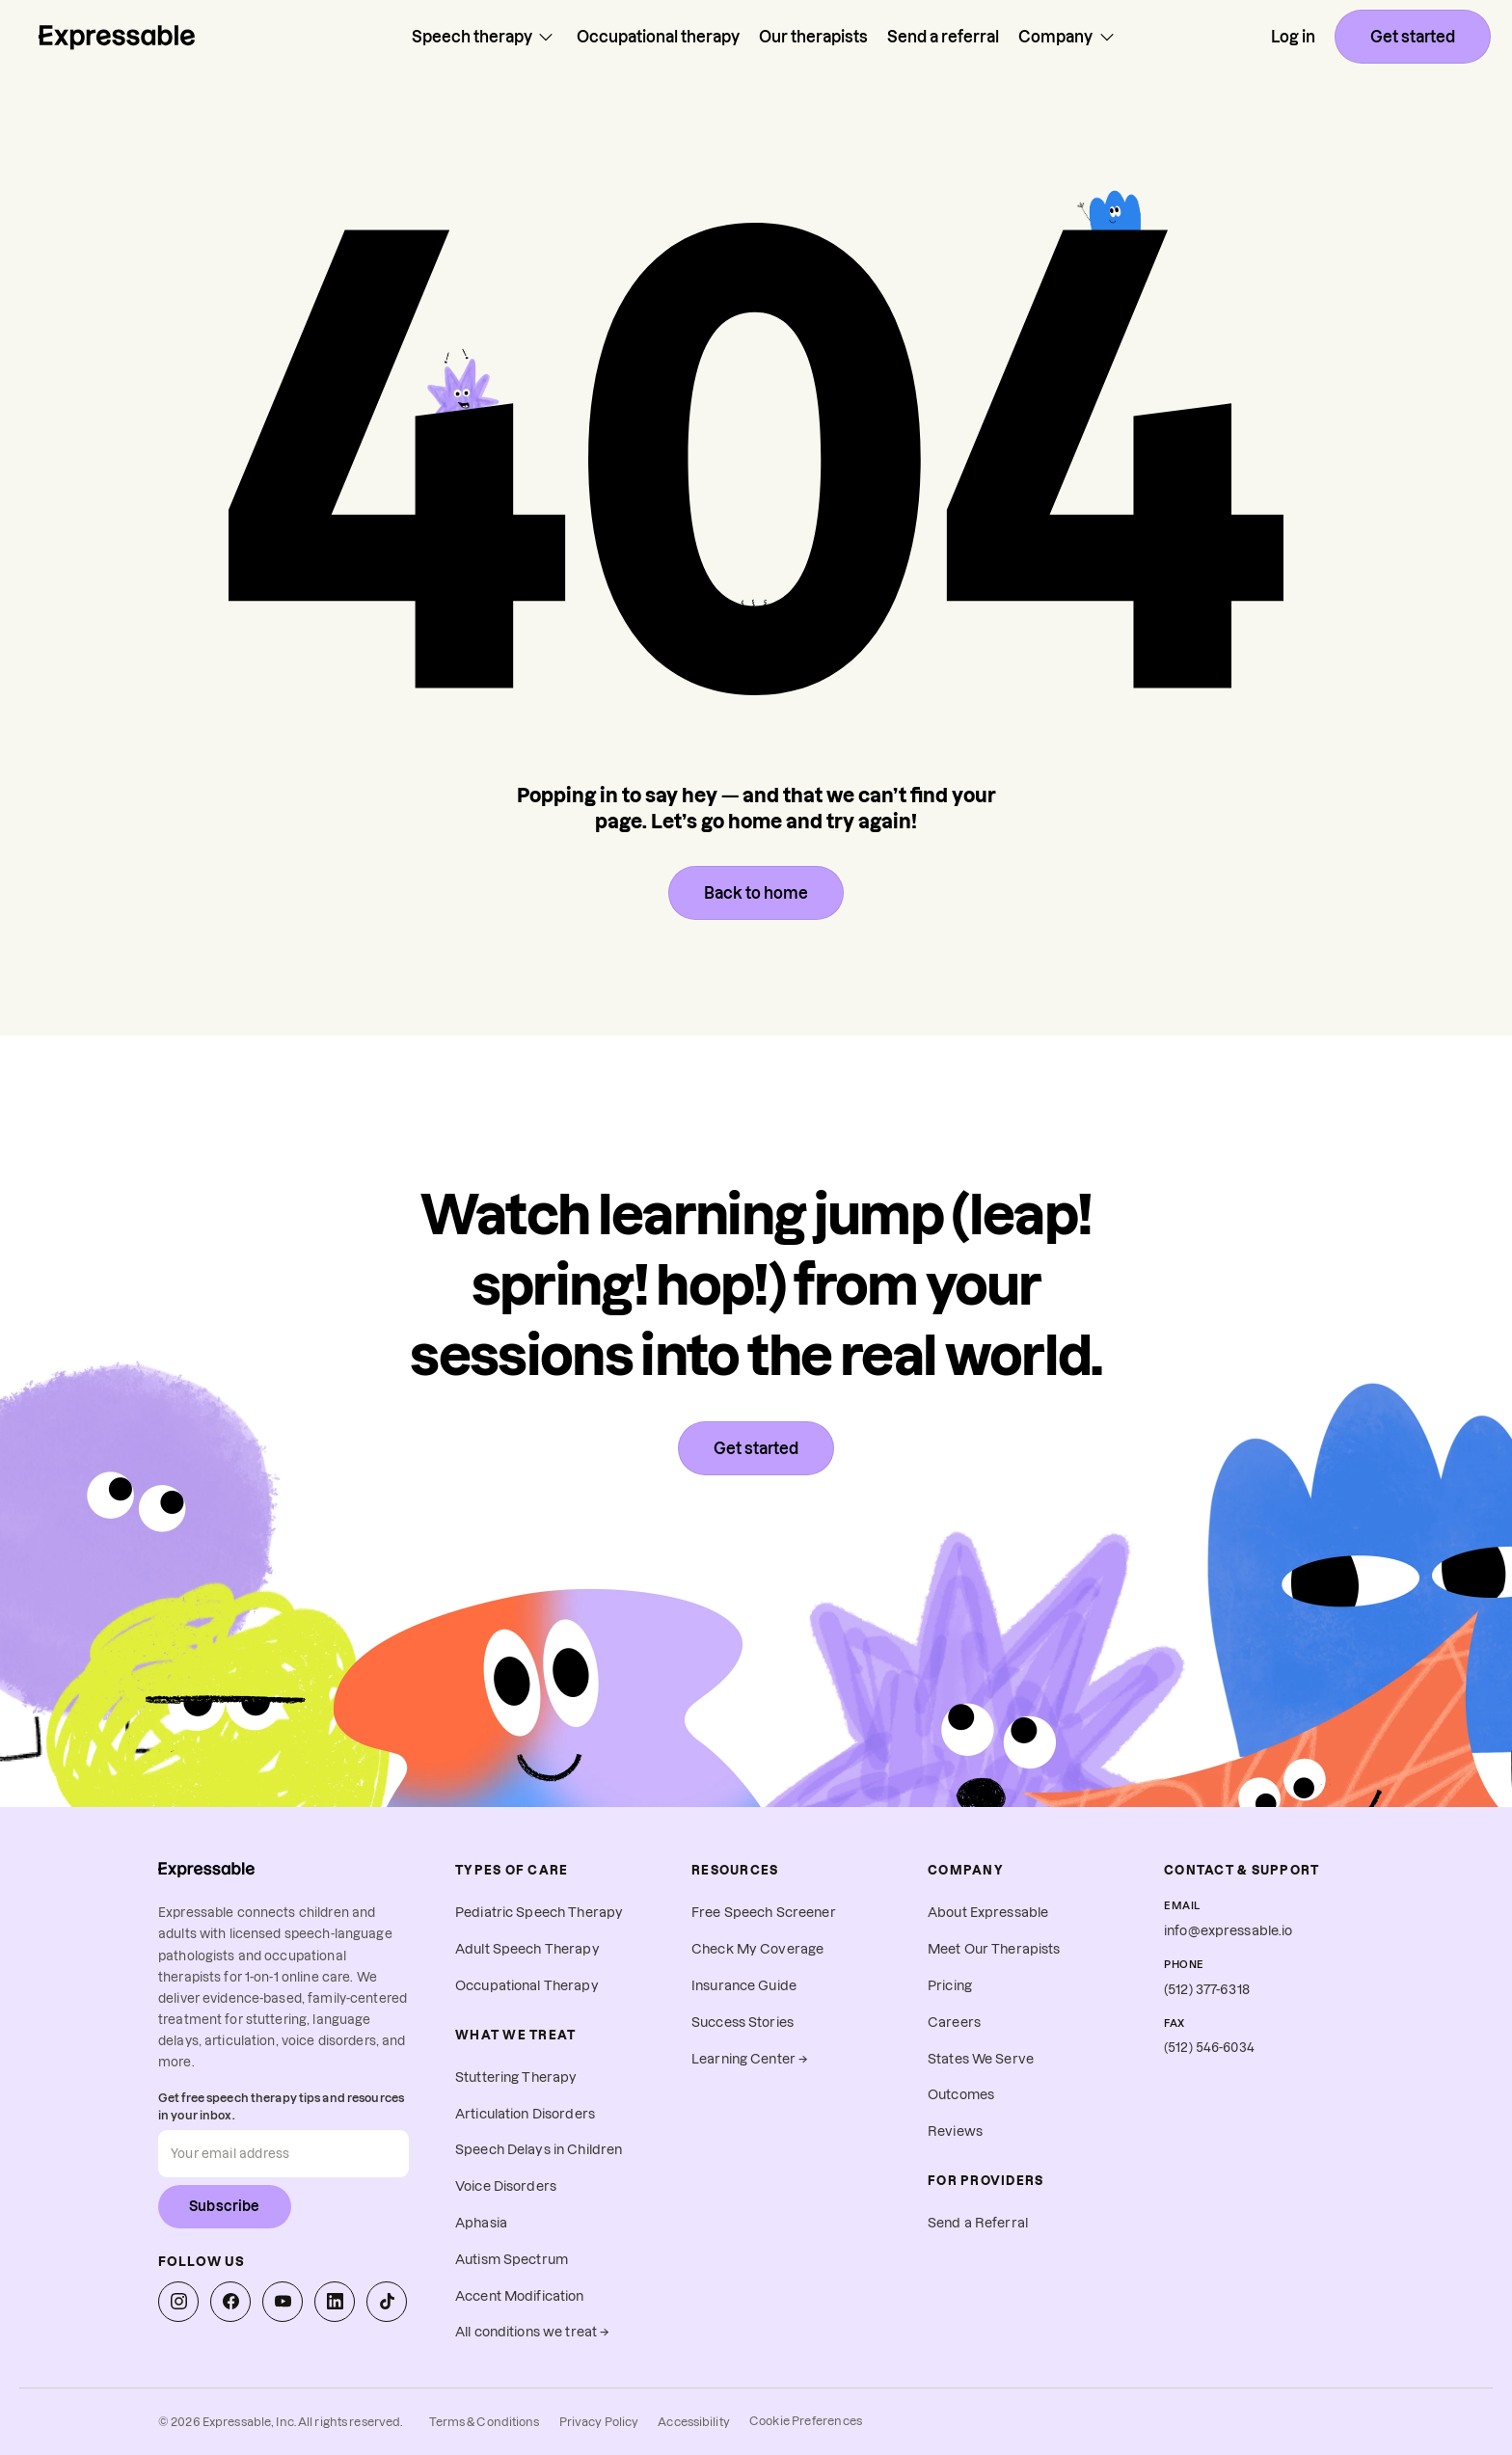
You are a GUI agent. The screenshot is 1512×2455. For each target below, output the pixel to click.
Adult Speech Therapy (527, 1949)
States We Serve (981, 2059)
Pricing (950, 1986)
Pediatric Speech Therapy (539, 1912)
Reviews (955, 2131)
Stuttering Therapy (516, 2077)
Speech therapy (485, 36)
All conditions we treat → (532, 2332)
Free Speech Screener (763, 1912)
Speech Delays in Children (538, 2150)
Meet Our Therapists (994, 1949)
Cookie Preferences (805, 2421)
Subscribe (224, 2206)
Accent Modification (519, 2296)
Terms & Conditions (484, 2421)
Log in (1293, 36)
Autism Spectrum (511, 2260)
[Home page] (117, 36)
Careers (954, 2022)
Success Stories (742, 2022)
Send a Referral (978, 2223)
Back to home (756, 893)
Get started (1412, 36)
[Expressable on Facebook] (230, 2301)
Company (1068, 36)
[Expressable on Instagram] (178, 2301)
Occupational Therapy (527, 1986)
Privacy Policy (599, 2421)
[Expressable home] (206, 1869)
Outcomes (961, 2095)
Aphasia (481, 2223)
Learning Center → (749, 2059)
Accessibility (694, 2421)
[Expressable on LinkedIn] (334, 2301)
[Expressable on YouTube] (282, 2301)
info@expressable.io (1228, 1931)
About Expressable (988, 1912)
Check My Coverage (757, 1949)
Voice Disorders (505, 2186)
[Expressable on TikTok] (386, 2301)
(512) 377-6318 (1207, 1990)
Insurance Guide (743, 1986)
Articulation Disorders (525, 2114)
